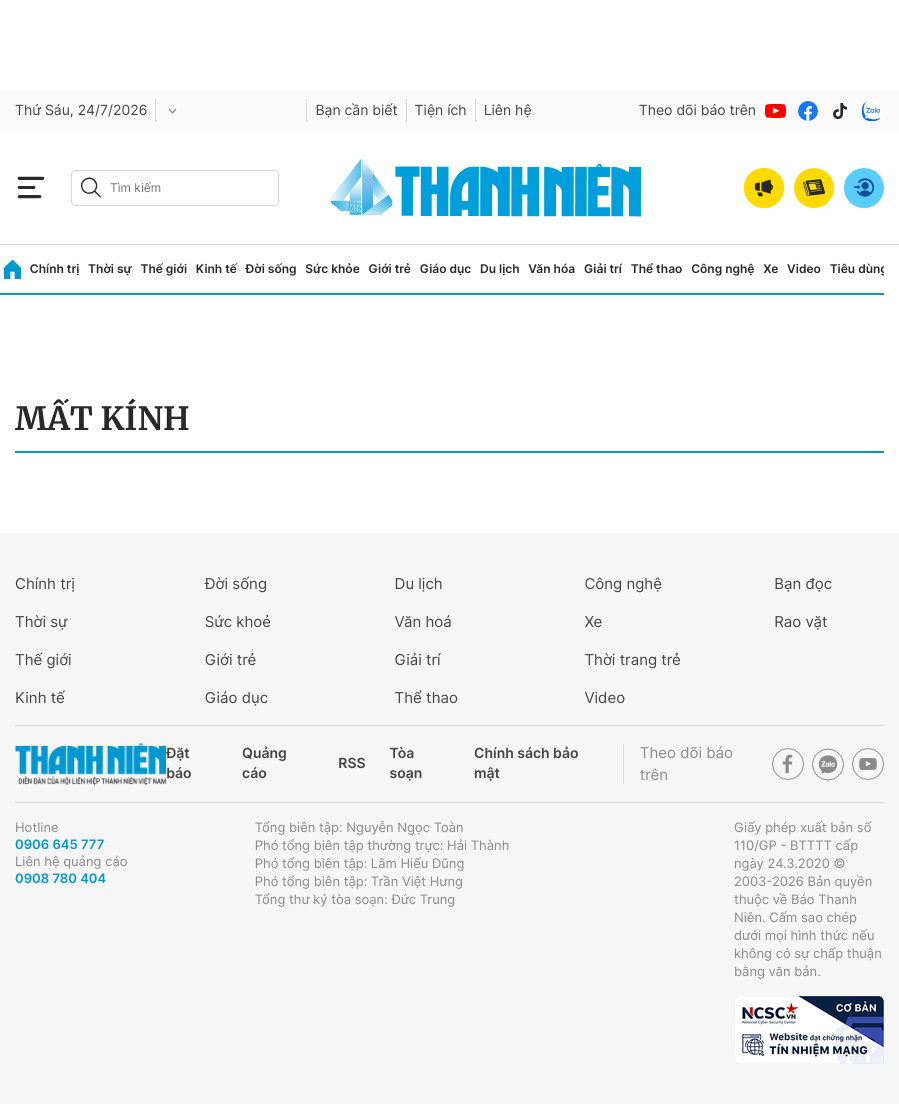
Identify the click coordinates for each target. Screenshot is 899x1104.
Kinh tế (216, 268)
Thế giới (163, 268)
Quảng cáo (264, 763)
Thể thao (657, 268)
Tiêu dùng (859, 268)
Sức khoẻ (238, 621)
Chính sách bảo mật (526, 763)
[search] (175, 188)
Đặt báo (178, 763)
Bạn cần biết (356, 110)
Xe (770, 268)
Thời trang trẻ (632, 659)
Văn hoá (423, 621)
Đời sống (271, 268)
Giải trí (603, 268)
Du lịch (500, 268)
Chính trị (55, 268)
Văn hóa (551, 268)
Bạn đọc (803, 583)
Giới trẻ (390, 268)
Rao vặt (800, 621)
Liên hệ (508, 110)
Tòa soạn (406, 763)
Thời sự (110, 268)
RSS (351, 763)
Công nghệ (722, 268)
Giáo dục (446, 268)
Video (804, 268)
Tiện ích (441, 110)
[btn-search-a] (91, 187)
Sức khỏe (332, 268)
